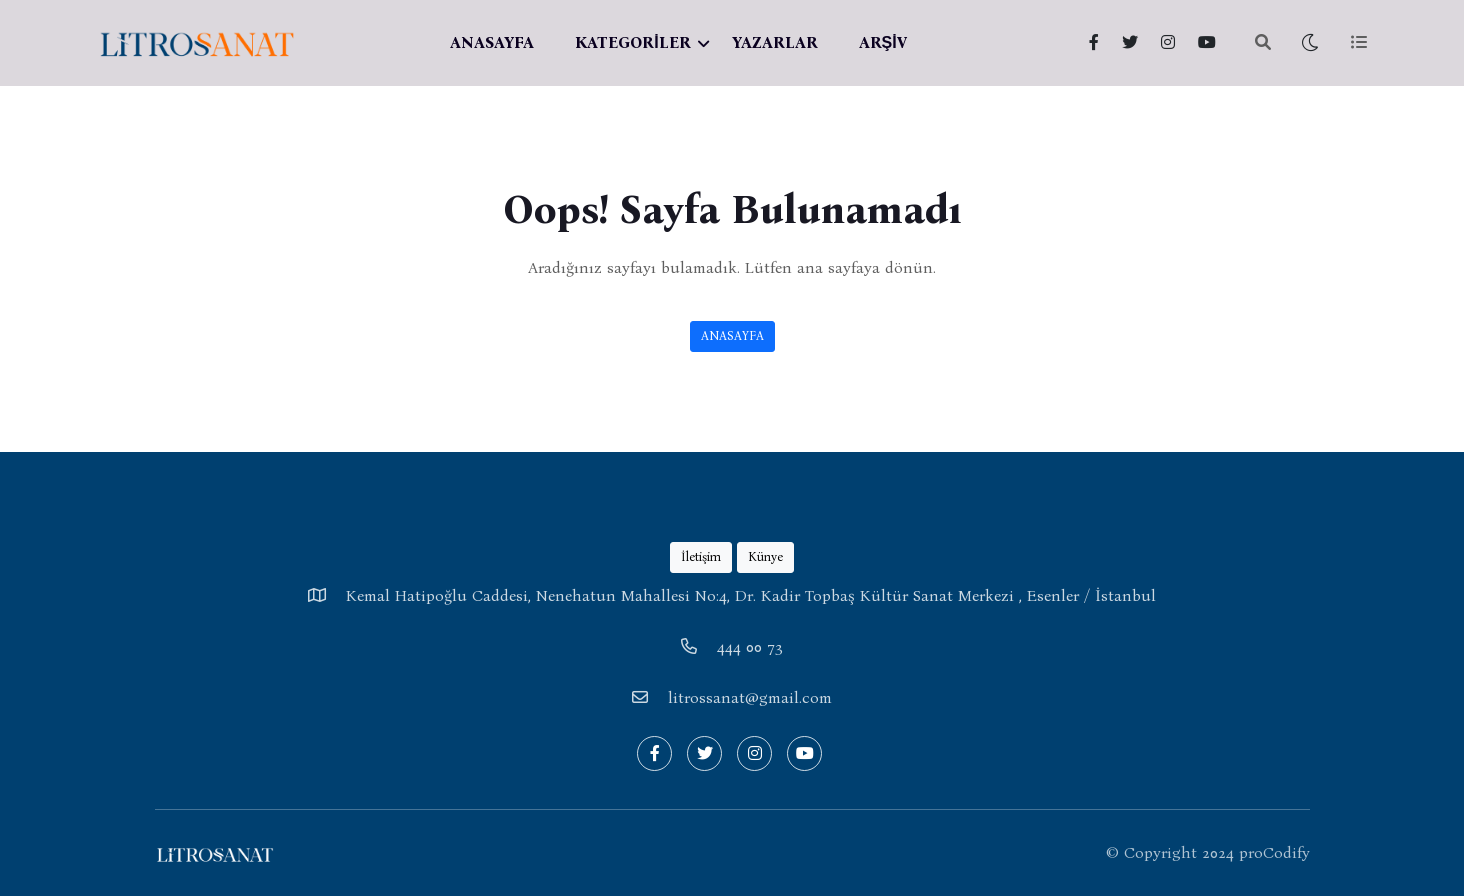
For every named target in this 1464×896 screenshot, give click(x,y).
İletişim (701, 556)
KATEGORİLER (632, 42)
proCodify (1274, 852)
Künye (765, 556)
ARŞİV (883, 42)
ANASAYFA (492, 42)
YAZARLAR (775, 42)
